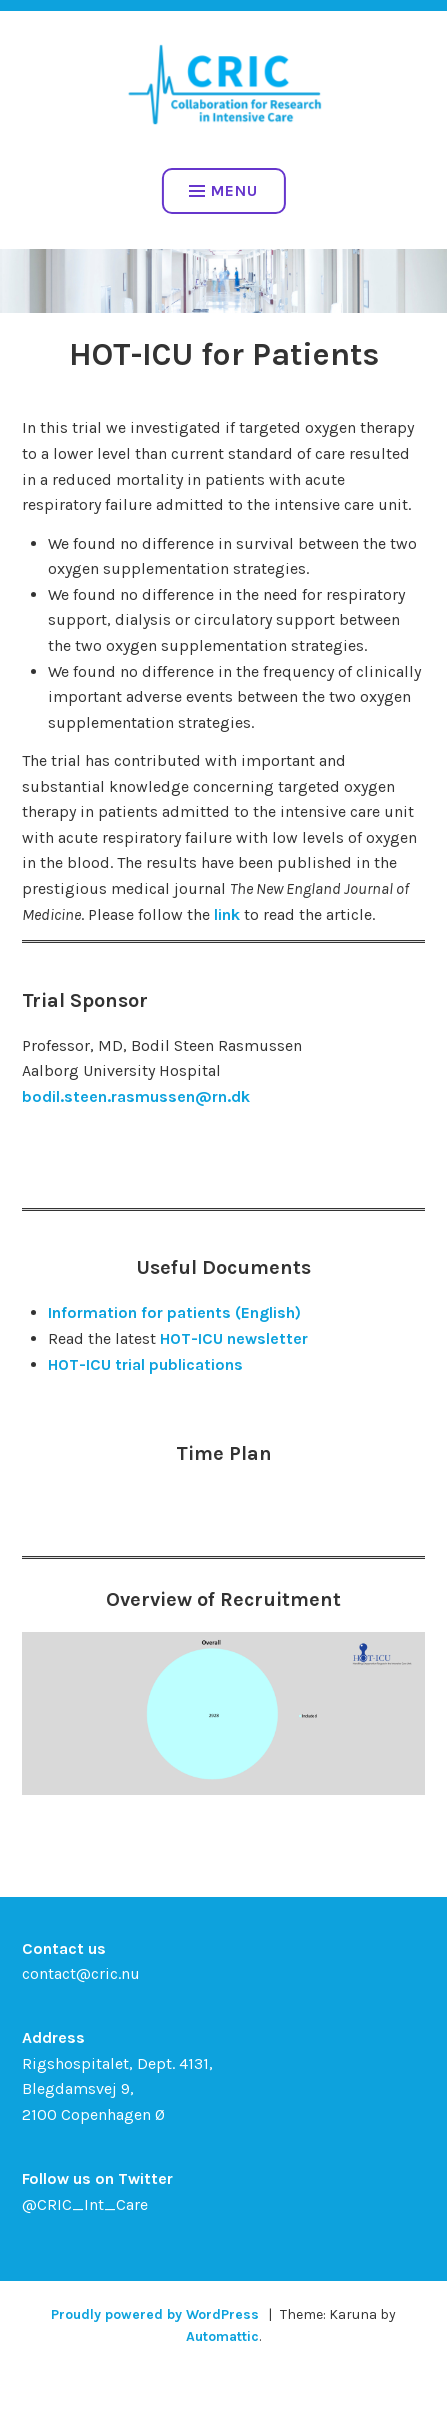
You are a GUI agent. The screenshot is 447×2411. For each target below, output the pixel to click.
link (227, 914)
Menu (223, 190)
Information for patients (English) (174, 1312)
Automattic (222, 2336)
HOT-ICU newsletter (234, 1338)
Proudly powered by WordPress (155, 2314)
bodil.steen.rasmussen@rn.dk (136, 1096)
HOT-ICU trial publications (145, 1364)
